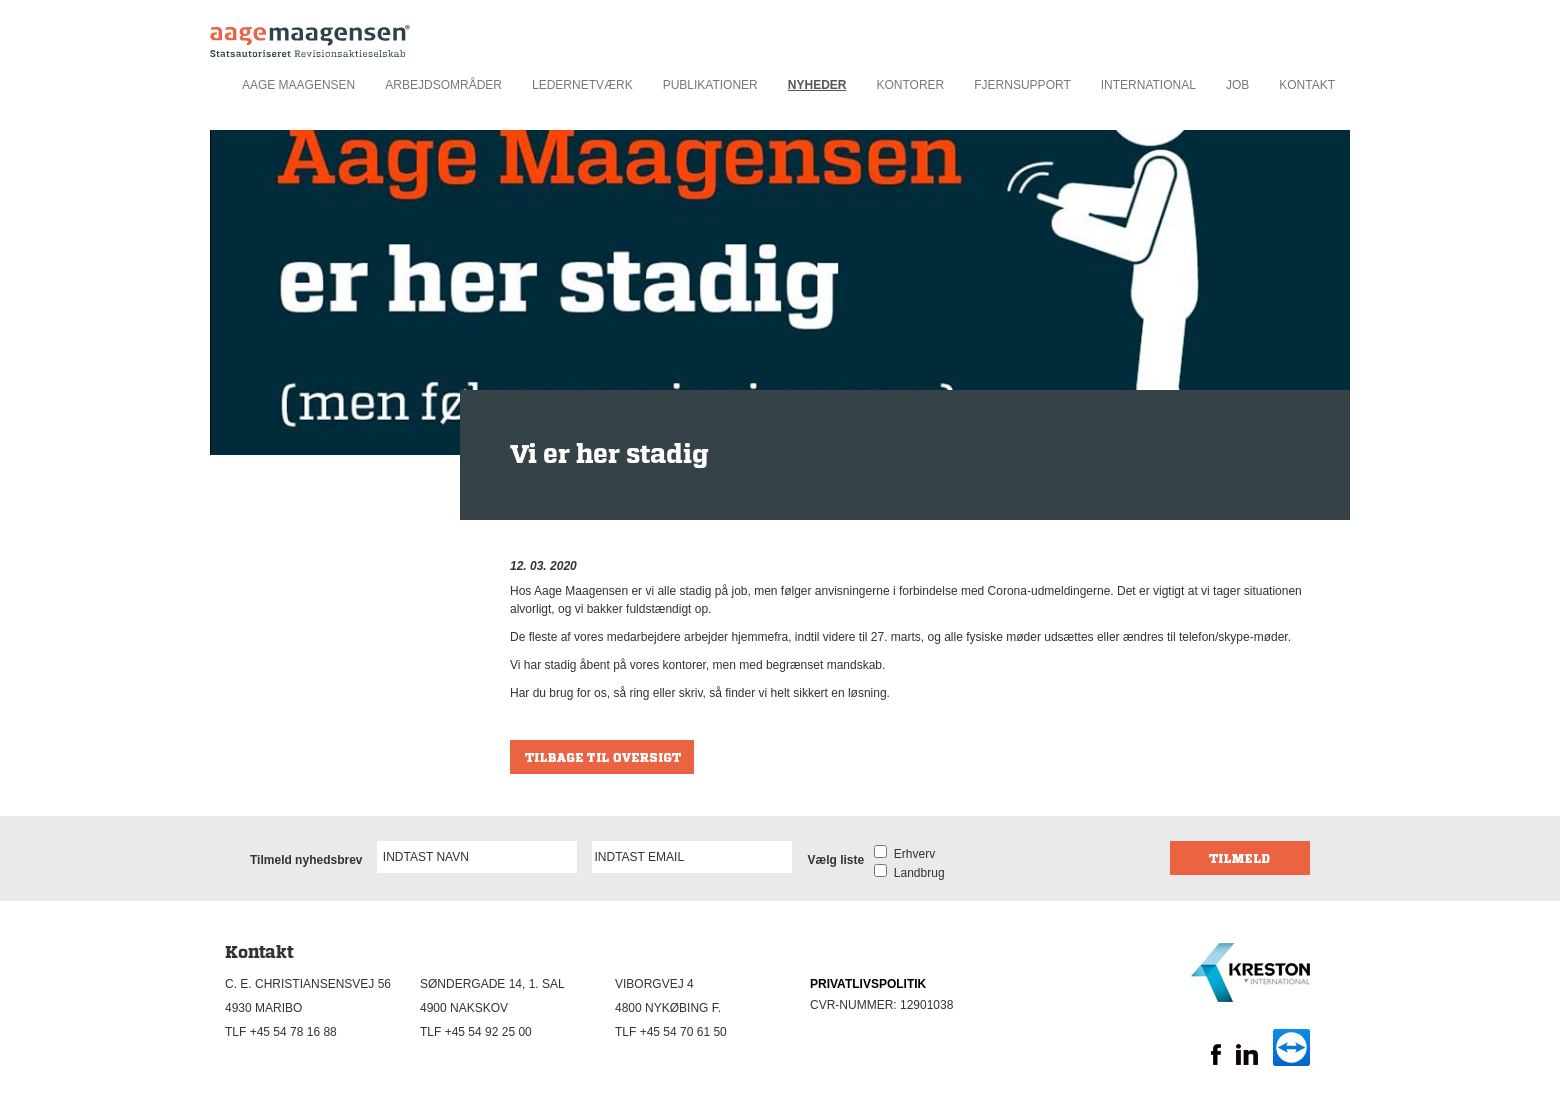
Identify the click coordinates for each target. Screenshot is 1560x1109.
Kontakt (1307, 85)
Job (1237, 85)
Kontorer (910, 85)
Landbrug (915, 873)
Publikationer (710, 85)
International (1148, 85)
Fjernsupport (1022, 85)
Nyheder (817, 85)
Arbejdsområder (443, 85)
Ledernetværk (582, 85)
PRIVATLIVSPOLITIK (868, 984)
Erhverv (911, 854)
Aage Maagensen (298, 85)
